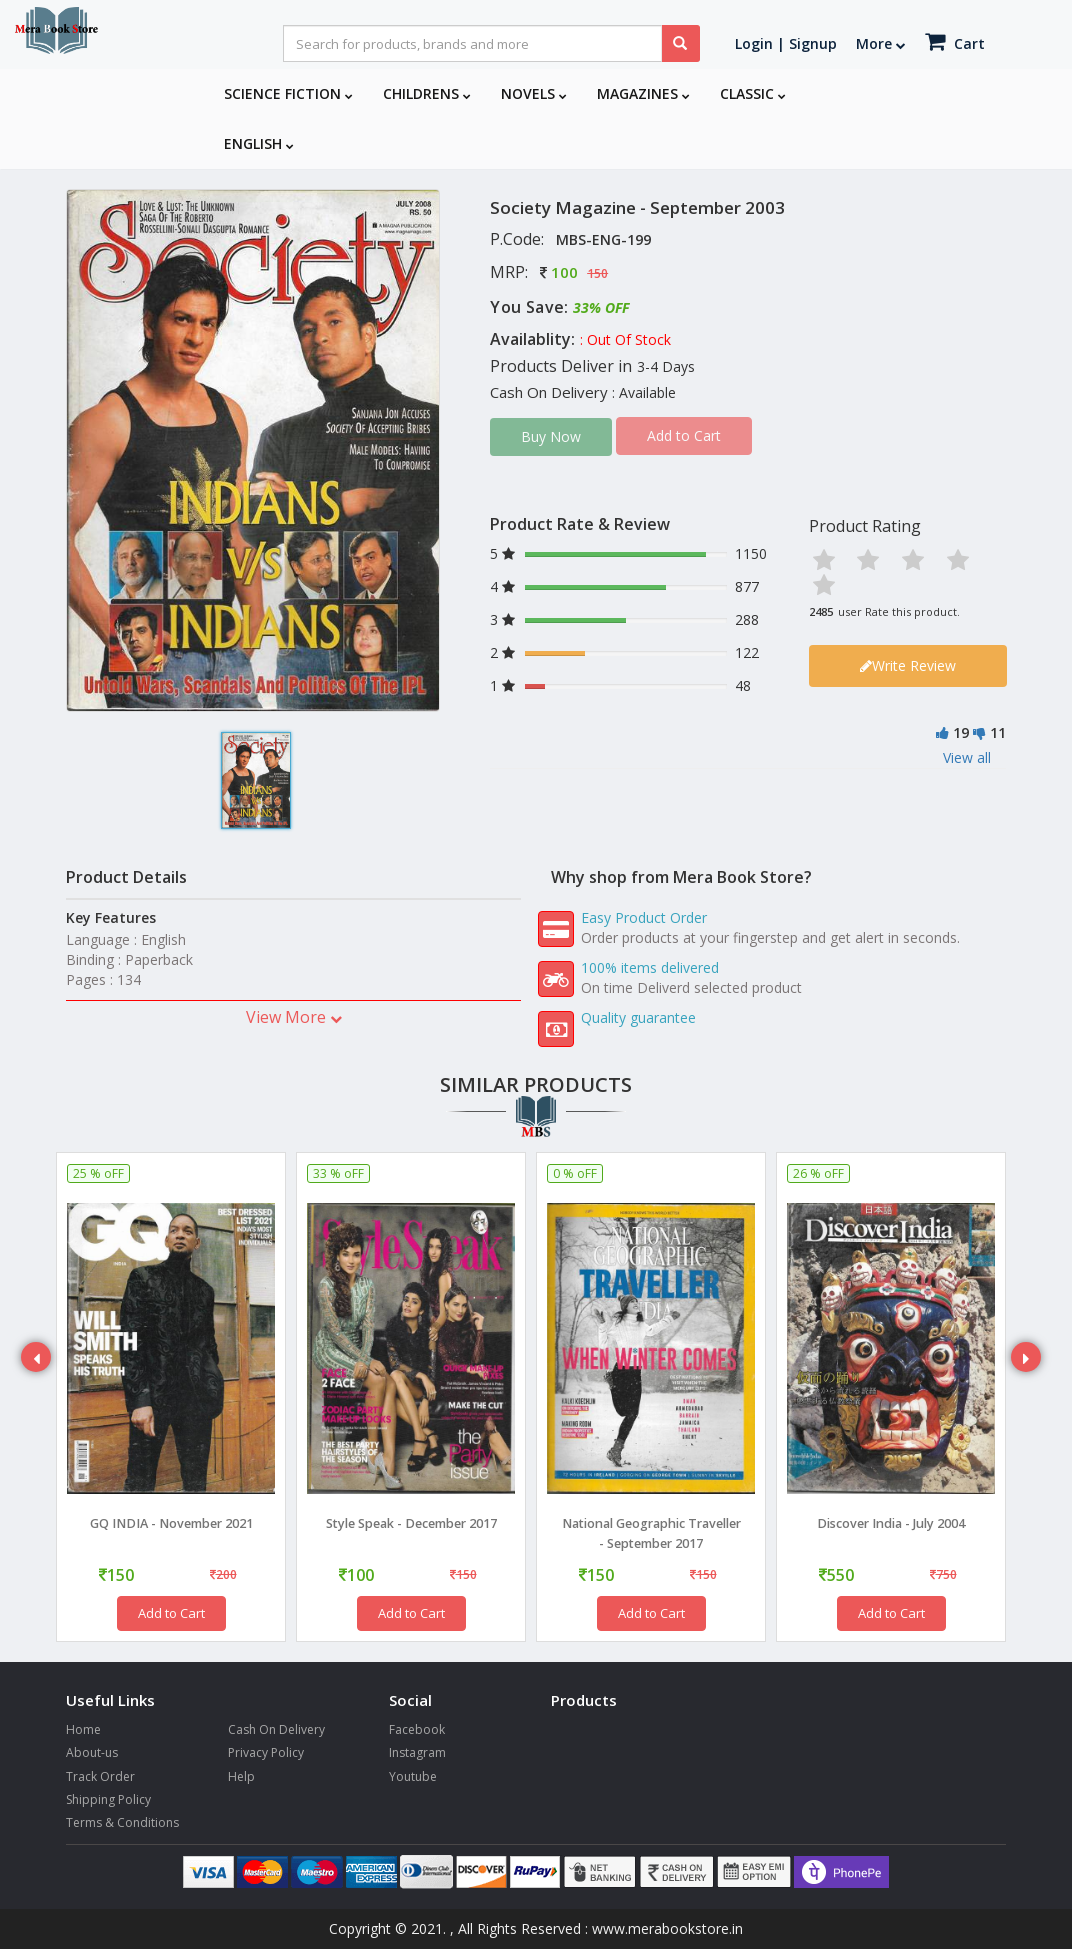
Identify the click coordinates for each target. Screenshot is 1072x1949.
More (881, 43)
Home (83, 1729)
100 (564, 272)
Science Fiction (288, 93)
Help (241, 1776)
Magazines (643, 93)
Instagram (417, 1752)
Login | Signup (786, 43)
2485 (821, 611)
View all (967, 757)
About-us (92, 1752)
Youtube (413, 1776)
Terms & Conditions (122, 1822)
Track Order (100, 1776)
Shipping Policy (108, 1799)
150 (597, 273)
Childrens (427, 93)
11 (998, 732)
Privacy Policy (266, 1752)
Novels (534, 93)
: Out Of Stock (625, 339)
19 (961, 732)
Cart (955, 41)
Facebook (417, 1729)
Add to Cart (171, 1613)
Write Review (908, 665)
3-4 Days (666, 366)
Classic (753, 93)
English (259, 143)
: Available (644, 392)
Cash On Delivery (276, 1729)
